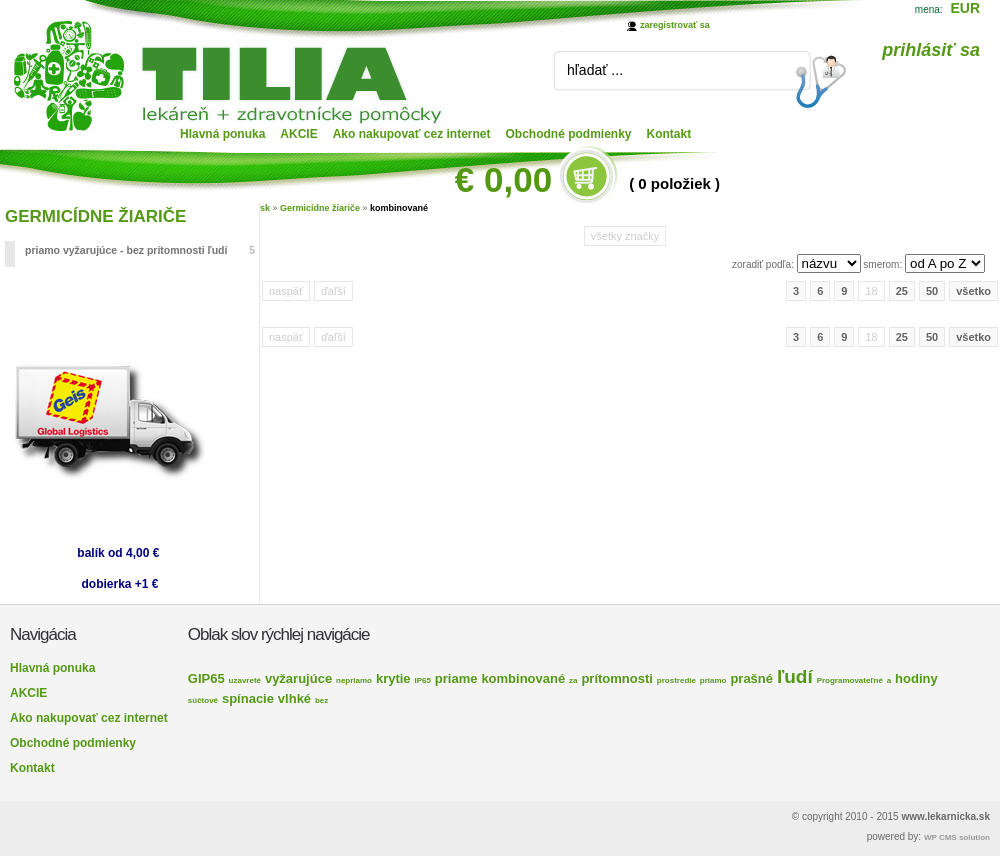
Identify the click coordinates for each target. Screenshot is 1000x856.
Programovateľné (850, 680)
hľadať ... (595, 70)
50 (932, 291)
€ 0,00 (503, 179)
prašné (751, 678)
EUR (965, 8)
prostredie (676, 680)
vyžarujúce (298, 678)
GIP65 (206, 678)
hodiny (916, 678)
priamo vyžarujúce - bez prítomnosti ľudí (140, 250)
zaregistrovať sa (675, 25)
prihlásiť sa (931, 50)
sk (265, 208)
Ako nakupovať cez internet (412, 134)
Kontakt (669, 134)
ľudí (795, 676)
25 (902, 291)
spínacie (248, 698)
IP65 (423, 680)
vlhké (294, 698)
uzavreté (245, 680)
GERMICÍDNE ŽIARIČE (95, 216)
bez (321, 700)
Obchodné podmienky (569, 134)
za (573, 680)
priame (456, 678)
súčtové (203, 700)
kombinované (399, 208)
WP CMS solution (957, 837)
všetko (973, 291)
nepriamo (354, 680)
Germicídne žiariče (320, 208)
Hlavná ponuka (222, 134)
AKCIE (298, 134)
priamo (713, 680)
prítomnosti (617, 678)
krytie (393, 678)
